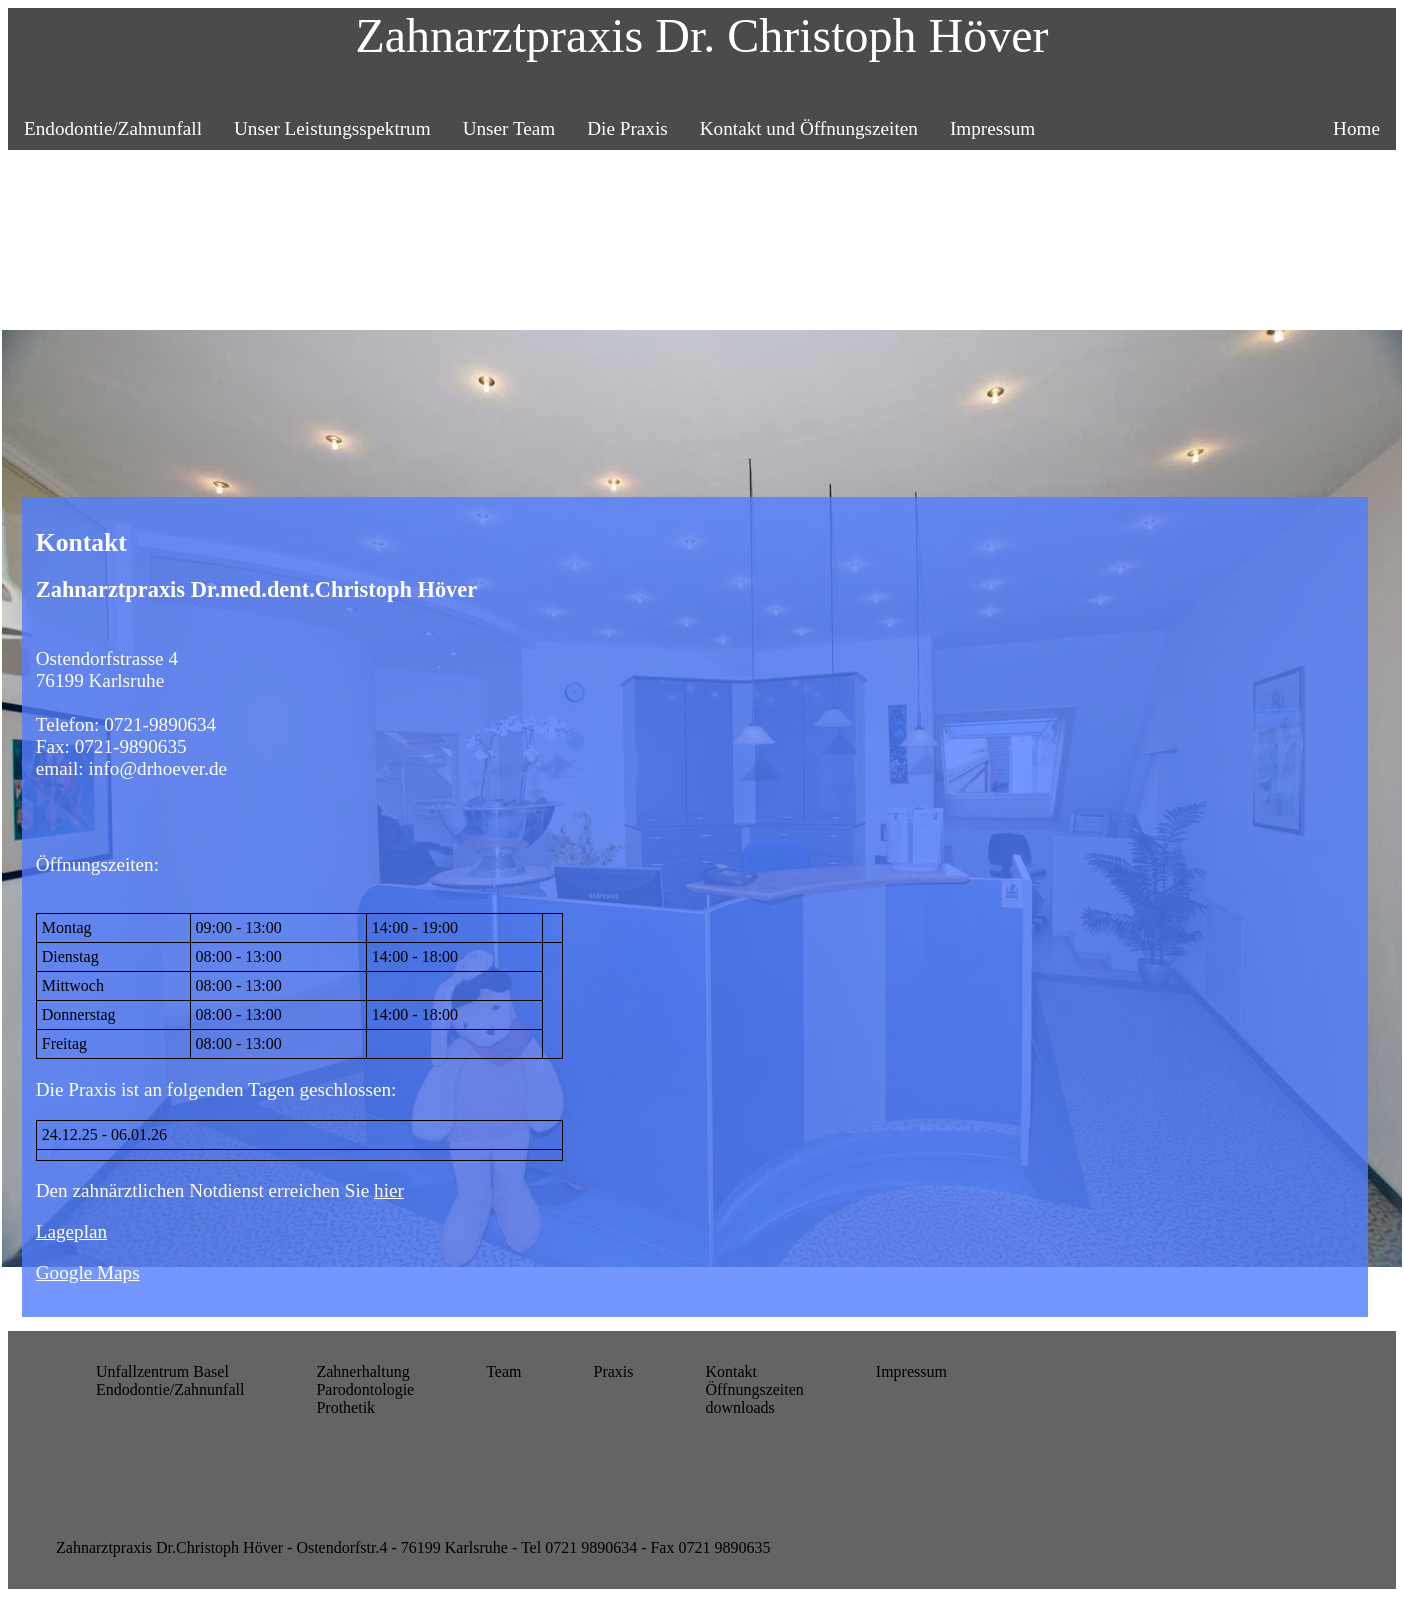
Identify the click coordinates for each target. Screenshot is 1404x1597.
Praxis (613, 1371)
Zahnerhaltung (362, 1371)
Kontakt (731, 1371)
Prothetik (345, 1407)
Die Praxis (627, 128)
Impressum (992, 128)
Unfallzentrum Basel (162, 1371)
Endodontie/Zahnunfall (113, 128)
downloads (739, 1407)
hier (389, 1190)
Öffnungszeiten (754, 1389)
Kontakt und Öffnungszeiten (809, 128)
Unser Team (509, 128)
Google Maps (88, 1272)
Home (1356, 128)
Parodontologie (365, 1389)
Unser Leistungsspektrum (332, 128)
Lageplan (71, 1231)
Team (503, 1371)
